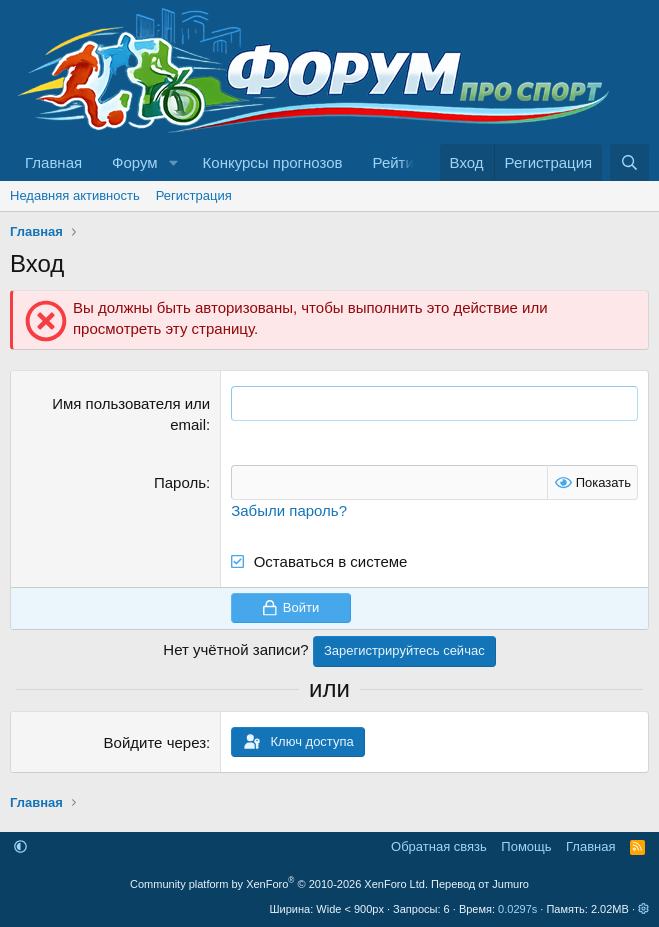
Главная (53, 162)
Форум (135, 162)
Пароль (180, 482)
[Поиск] (629, 162)
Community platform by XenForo (279, 884)
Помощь (526, 846)
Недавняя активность (75, 195)
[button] (174, 162)
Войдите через (155, 742)
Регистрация (194, 195)
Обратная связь (439, 846)
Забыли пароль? (289, 510)
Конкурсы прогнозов (273, 162)
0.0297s (517, 909)
